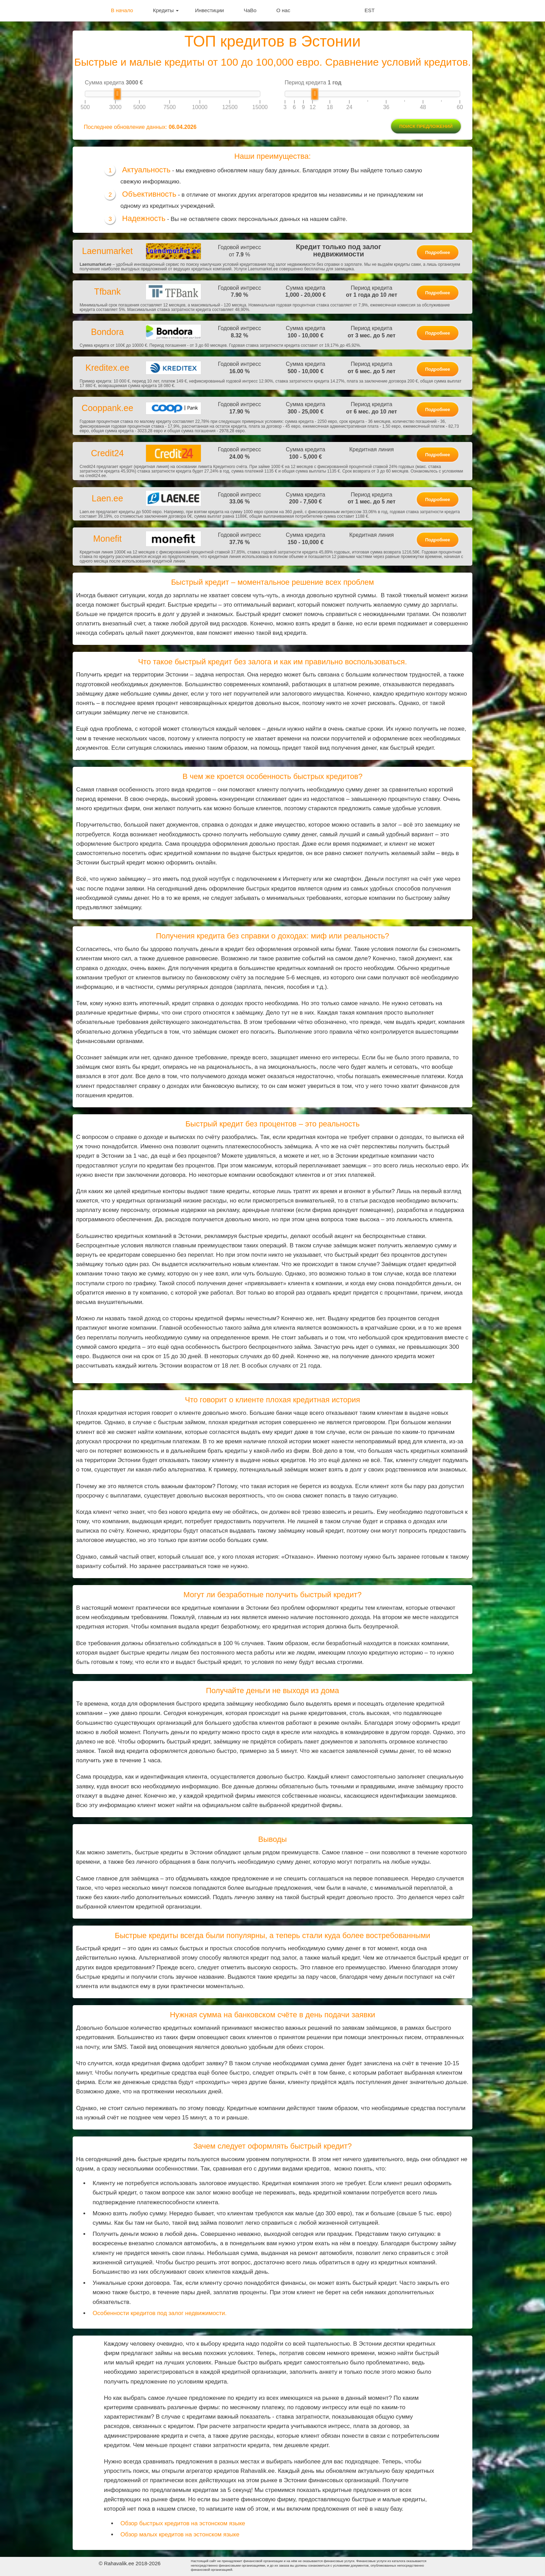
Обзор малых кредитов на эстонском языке (180, 2534)
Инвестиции (209, 10)
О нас (283, 10)
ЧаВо (250, 10)
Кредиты (166, 10)
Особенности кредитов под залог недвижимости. (160, 2313)
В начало (122, 10)
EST (370, 10)
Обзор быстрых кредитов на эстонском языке (183, 2523)
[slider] (117, 94)
